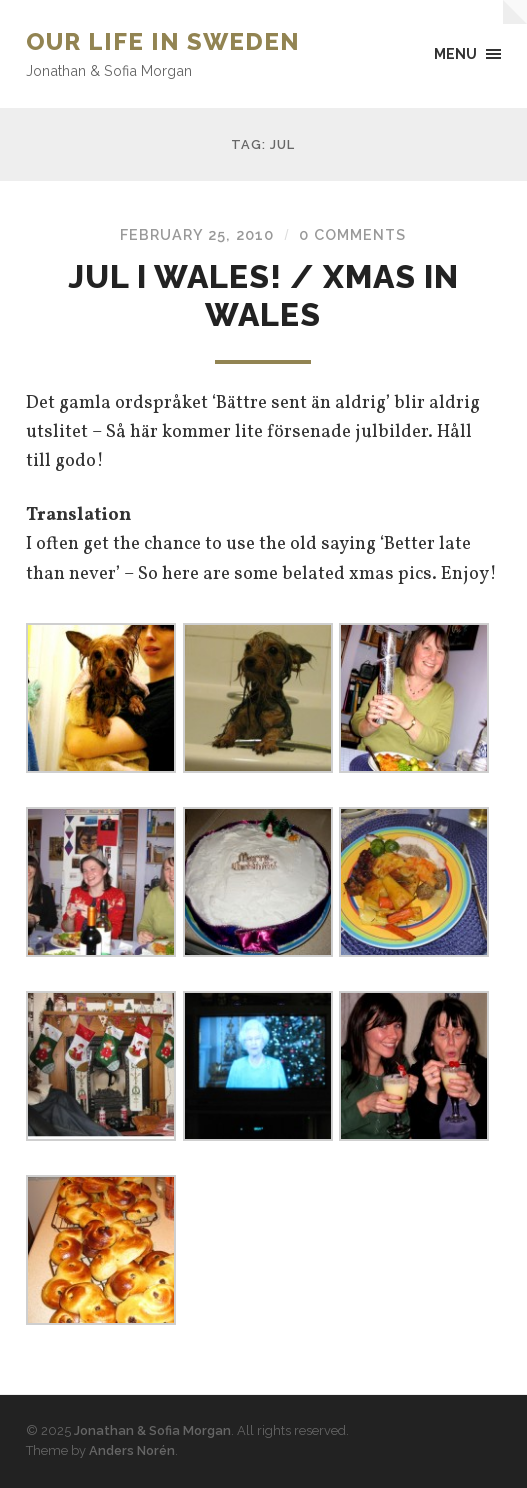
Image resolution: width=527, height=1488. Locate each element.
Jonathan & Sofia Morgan (152, 1430)
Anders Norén (132, 1450)
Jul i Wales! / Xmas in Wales (263, 295)
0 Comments (352, 234)
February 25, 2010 (197, 234)
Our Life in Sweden (163, 41)
